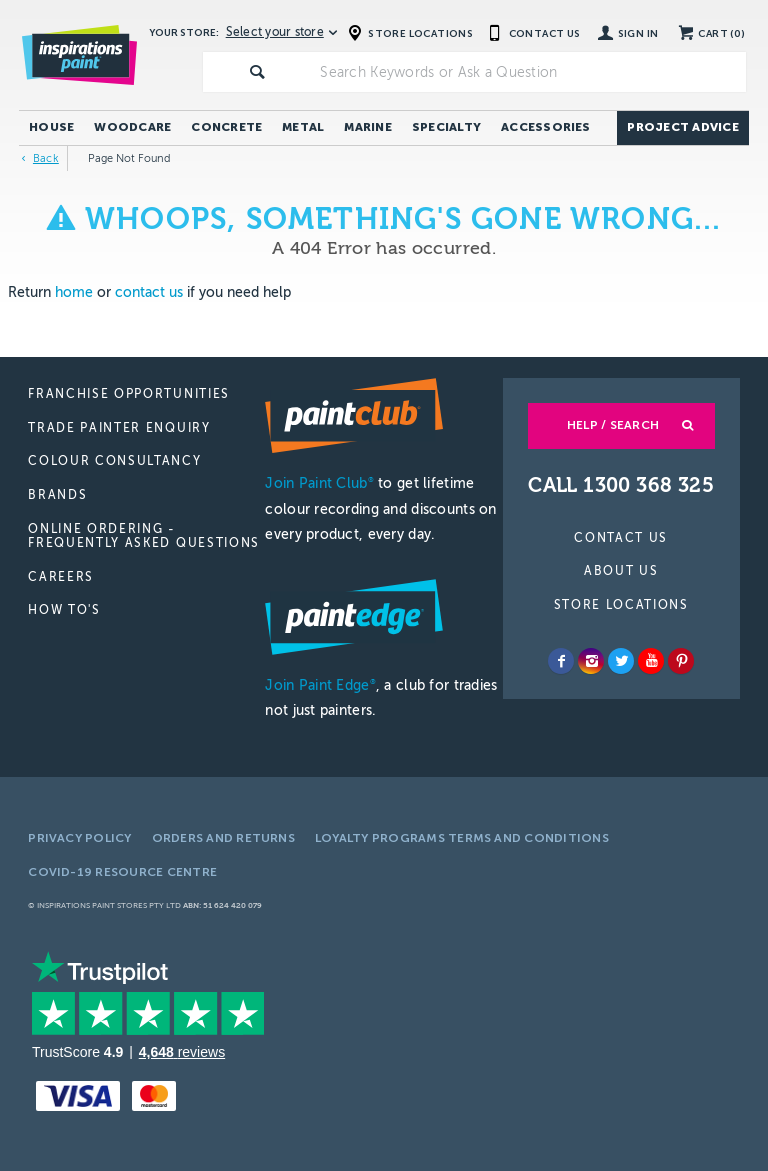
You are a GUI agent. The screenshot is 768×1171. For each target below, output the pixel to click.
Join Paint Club (319, 483)
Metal (303, 127)
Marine (367, 127)
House (51, 127)
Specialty (446, 127)
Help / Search (613, 425)
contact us (149, 292)
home (74, 292)
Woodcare (132, 127)
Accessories (546, 127)
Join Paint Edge (320, 685)
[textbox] (528, 72)
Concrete (226, 127)
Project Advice (682, 127)
